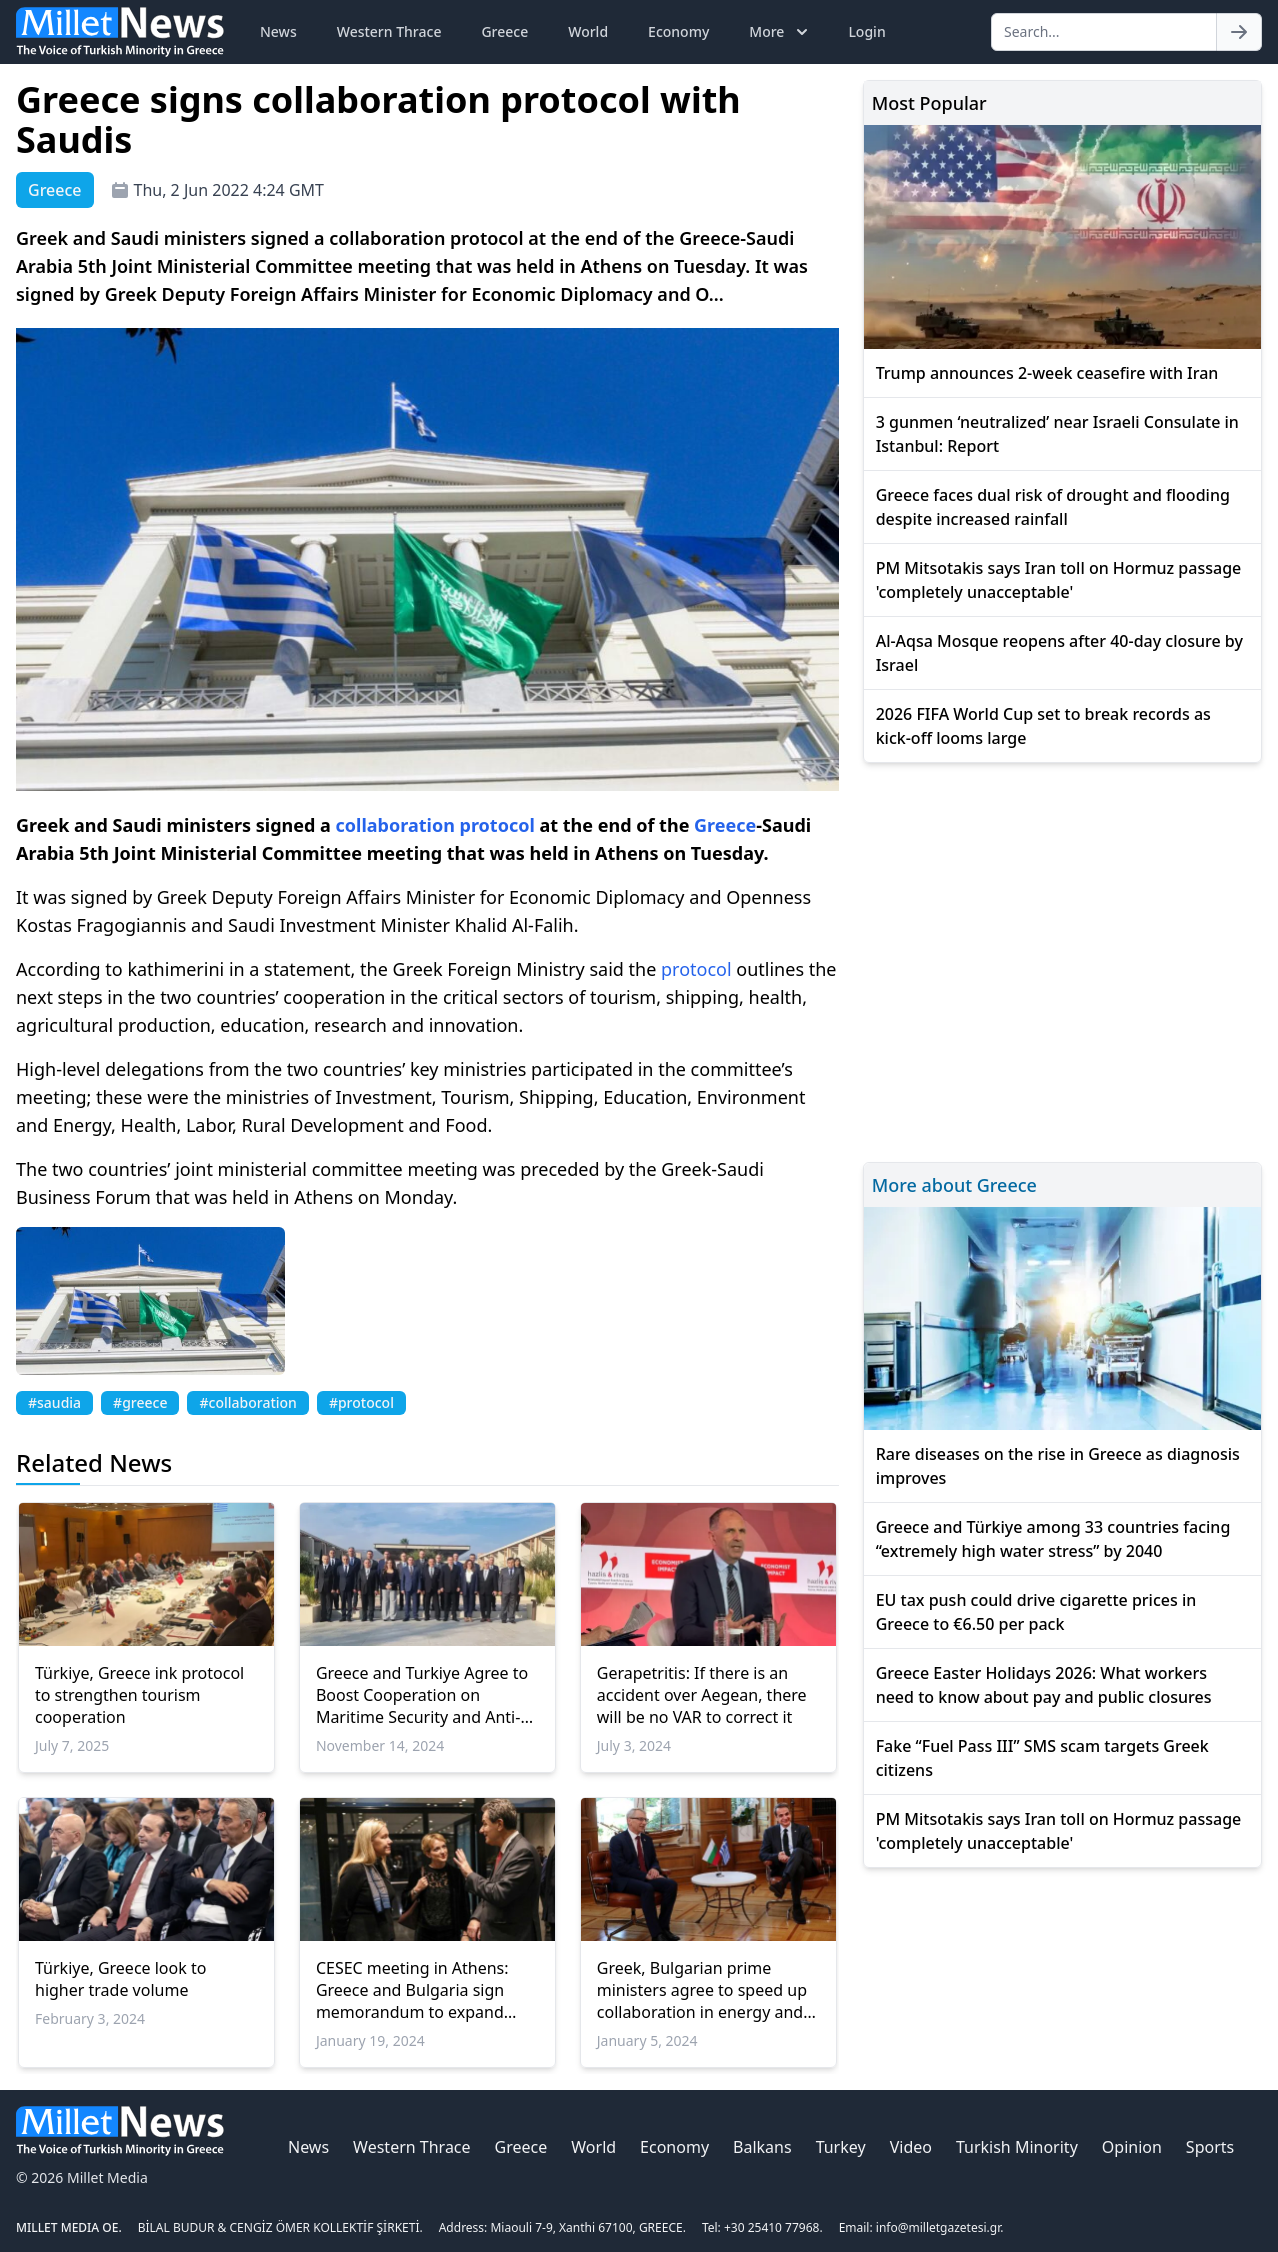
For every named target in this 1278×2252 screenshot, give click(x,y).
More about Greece (954, 1185)
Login (866, 31)
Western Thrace (389, 31)
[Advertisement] (1062, 959)
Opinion (1132, 2147)
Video (911, 2147)
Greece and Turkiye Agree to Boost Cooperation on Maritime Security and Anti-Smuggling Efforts (422, 1695)
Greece (504, 31)
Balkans (762, 2147)
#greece (140, 1402)
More (780, 32)
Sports (1210, 2147)
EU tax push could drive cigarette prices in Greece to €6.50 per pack (1036, 1612)
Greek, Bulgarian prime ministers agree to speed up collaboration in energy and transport (702, 1990)
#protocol (361, 1402)
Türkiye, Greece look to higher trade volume (120, 1979)
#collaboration (247, 1402)
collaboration (395, 825)
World (588, 31)
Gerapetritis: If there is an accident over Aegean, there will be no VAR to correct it (702, 1695)
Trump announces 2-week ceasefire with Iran (1047, 373)
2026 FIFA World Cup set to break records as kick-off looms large (1043, 726)
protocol (497, 825)
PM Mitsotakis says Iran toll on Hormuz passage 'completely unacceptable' (1059, 580)
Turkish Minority (1017, 2147)
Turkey (841, 2147)
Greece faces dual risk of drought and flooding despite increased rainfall (1053, 507)
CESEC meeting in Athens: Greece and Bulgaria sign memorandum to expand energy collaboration (412, 1990)
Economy (678, 31)
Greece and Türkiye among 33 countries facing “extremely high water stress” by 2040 (1053, 1539)
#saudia (54, 1402)
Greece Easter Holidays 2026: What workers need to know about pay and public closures (1044, 1685)
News (278, 31)
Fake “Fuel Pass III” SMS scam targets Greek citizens (1042, 1758)
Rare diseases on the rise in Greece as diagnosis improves (1058, 1466)
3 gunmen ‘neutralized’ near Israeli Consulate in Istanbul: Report (1057, 434)
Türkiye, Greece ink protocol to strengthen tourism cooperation (139, 1695)
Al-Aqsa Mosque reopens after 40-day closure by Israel (1059, 653)
